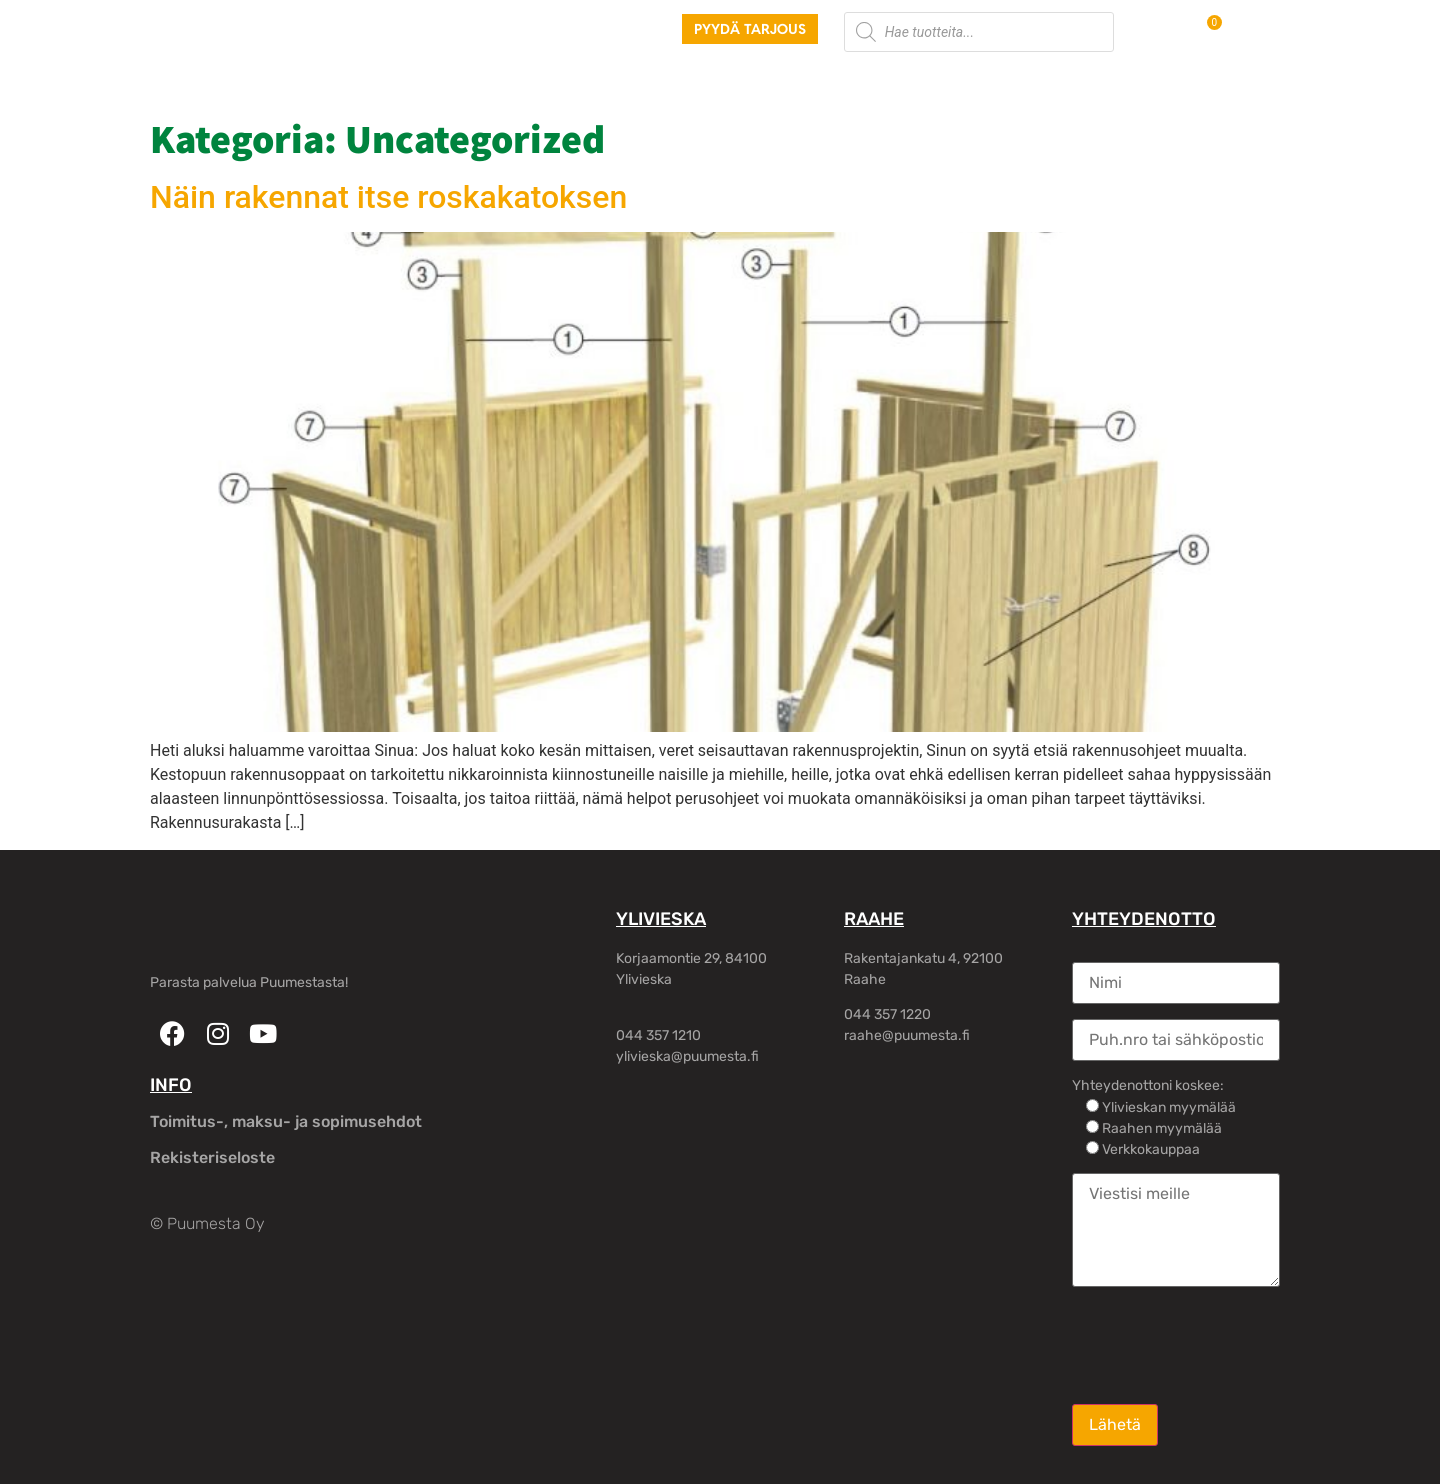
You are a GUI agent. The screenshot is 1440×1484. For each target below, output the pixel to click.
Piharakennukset (646, 79)
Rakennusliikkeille (810, 79)
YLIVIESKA (661, 919)
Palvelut (521, 79)
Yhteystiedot (960, 79)
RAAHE (874, 919)
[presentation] (1224, 1344)
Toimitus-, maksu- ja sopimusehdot (286, 1121)
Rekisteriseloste (212, 1157)
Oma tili (1070, 79)
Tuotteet (427, 79)
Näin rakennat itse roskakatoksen (388, 197)
